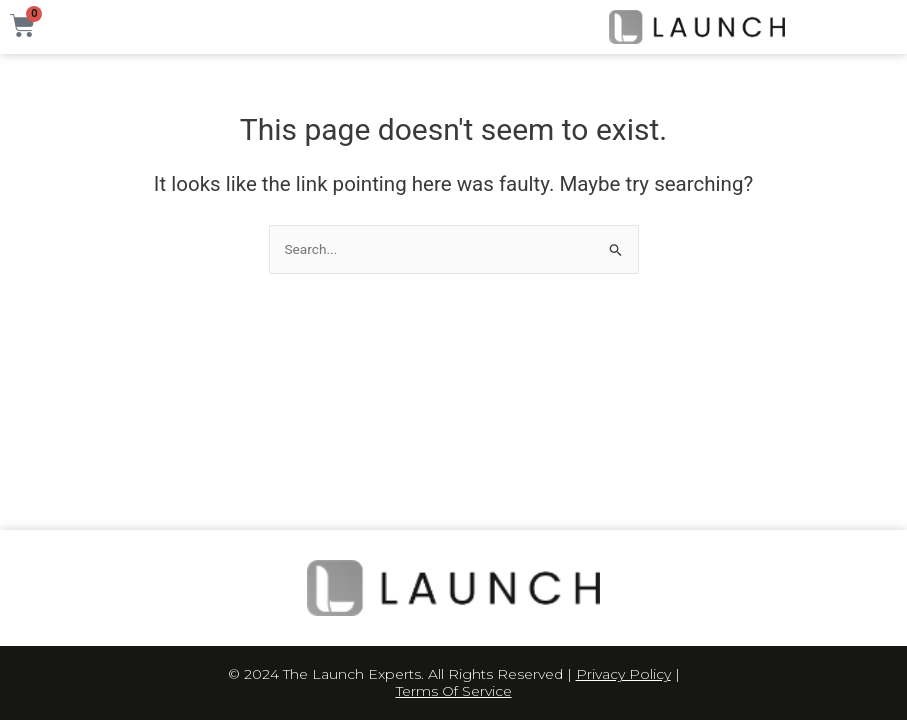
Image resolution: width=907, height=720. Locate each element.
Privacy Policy (623, 674)
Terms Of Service (454, 691)
